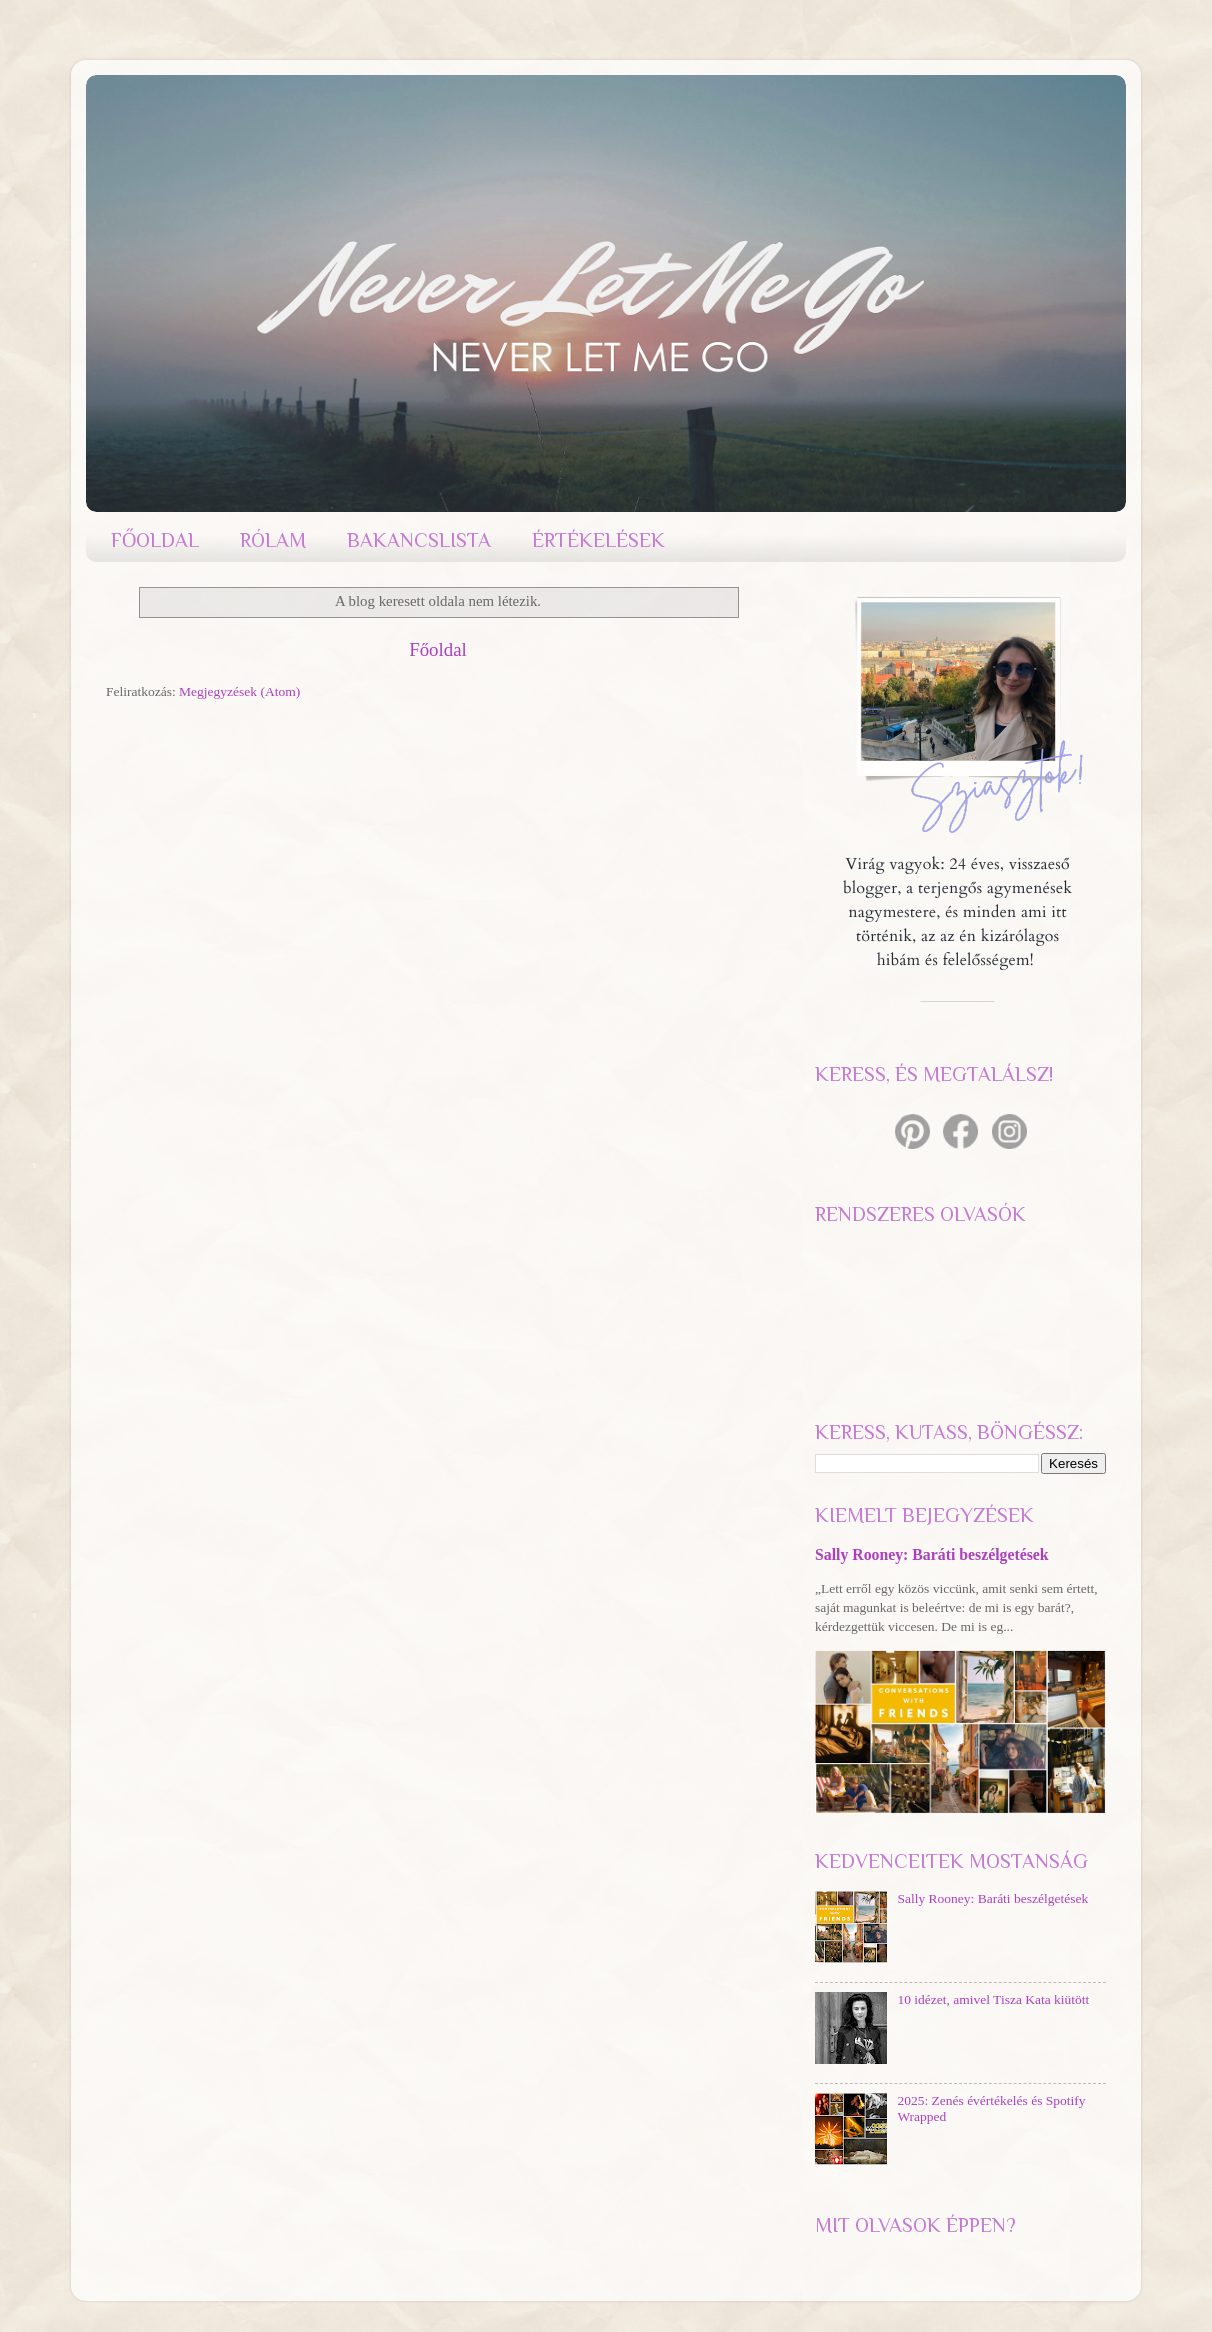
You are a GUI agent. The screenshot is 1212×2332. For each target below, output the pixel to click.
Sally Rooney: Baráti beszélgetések (932, 1554)
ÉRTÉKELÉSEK (598, 540)
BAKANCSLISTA (419, 540)
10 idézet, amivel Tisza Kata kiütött (993, 1999)
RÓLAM (273, 540)
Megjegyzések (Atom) (239, 691)
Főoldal (438, 649)
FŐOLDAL (155, 540)
